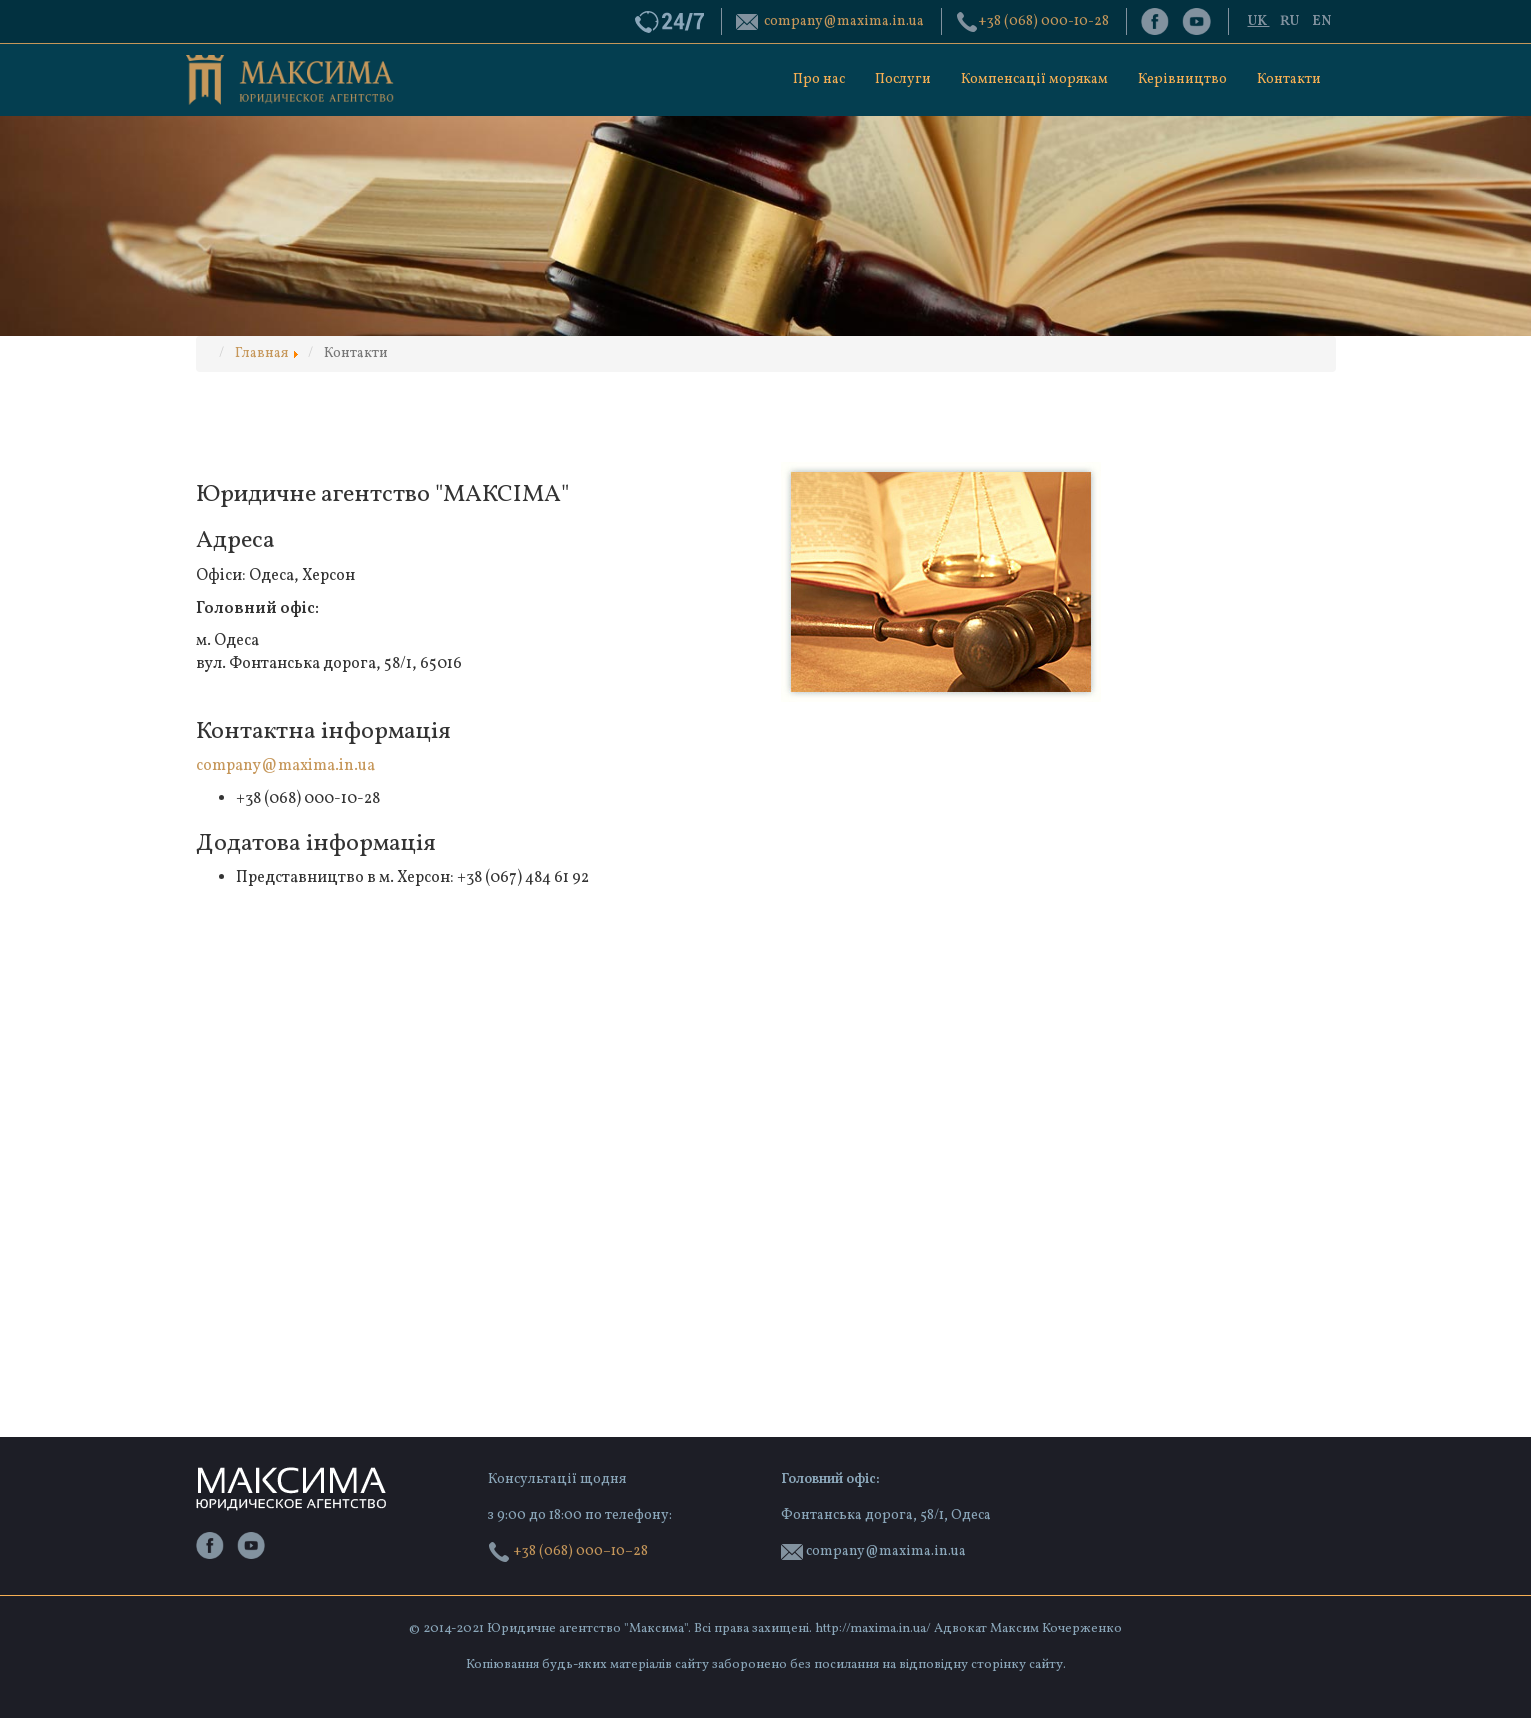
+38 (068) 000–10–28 (568, 1551)
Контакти (1289, 79)
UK (1259, 21)
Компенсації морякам (1034, 79)
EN (1321, 21)
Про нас (819, 79)
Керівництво (1182, 79)
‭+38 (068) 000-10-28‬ (1043, 21)
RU (1291, 21)
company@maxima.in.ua (285, 766)
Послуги (903, 79)
